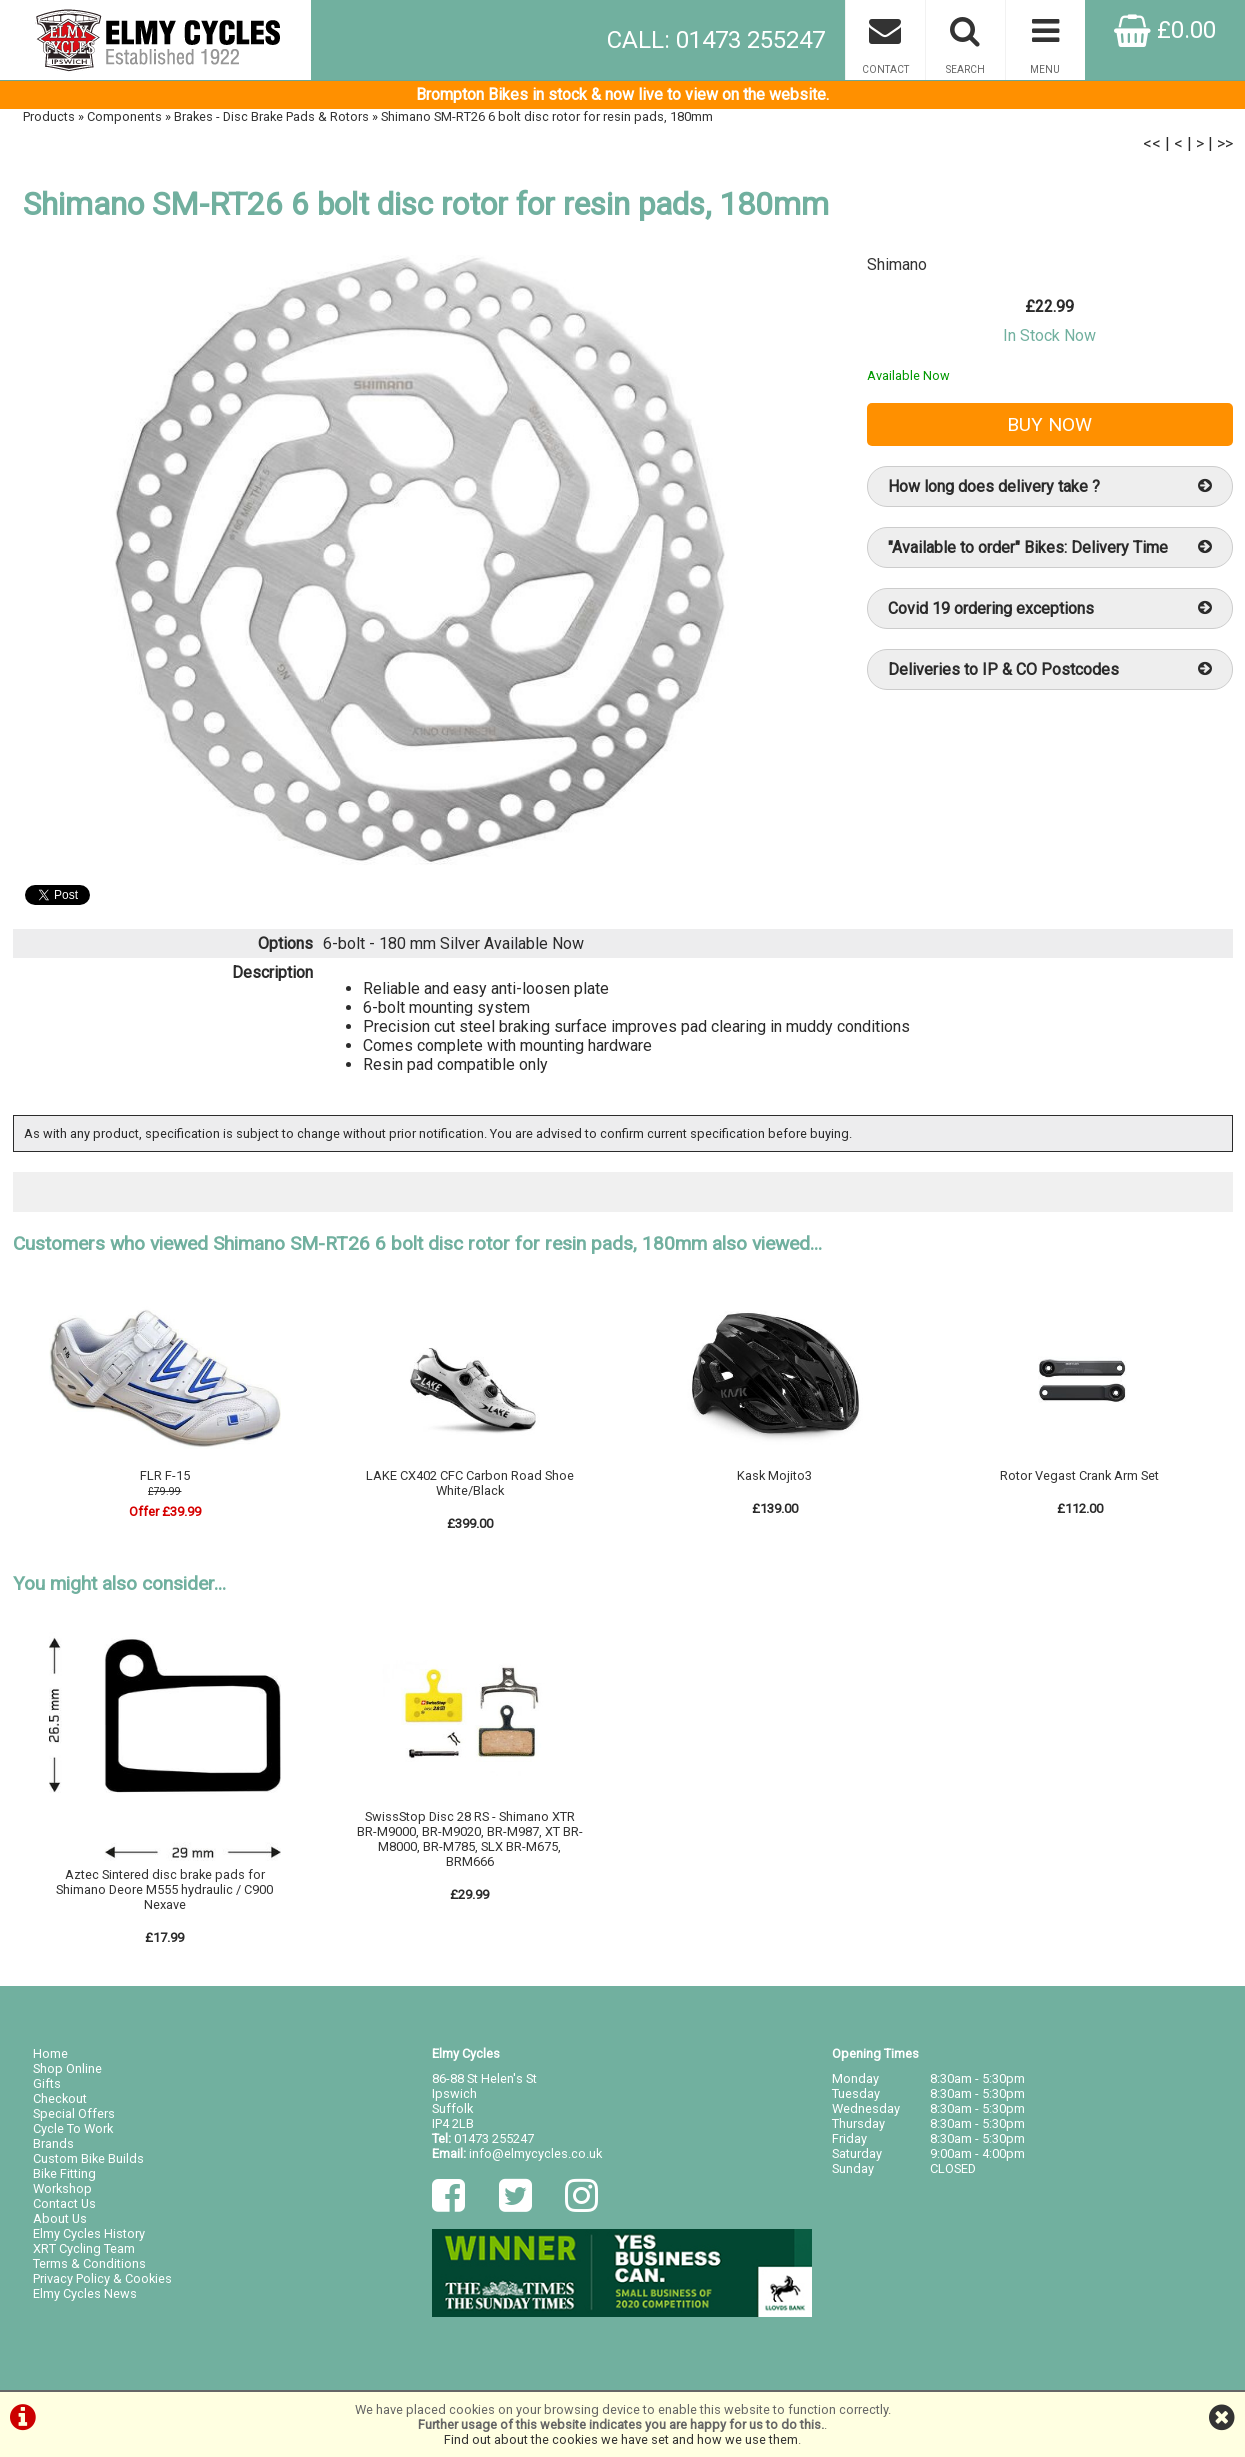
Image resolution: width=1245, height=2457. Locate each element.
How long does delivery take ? (1050, 486)
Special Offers (74, 2113)
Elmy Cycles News (85, 2293)
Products (49, 116)
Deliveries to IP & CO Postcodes (1050, 669)
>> (1225, 143)
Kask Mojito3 (774, 1475)
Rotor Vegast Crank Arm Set (1079, 1475)
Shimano (897, 264)
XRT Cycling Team (84, 2248)
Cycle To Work (73, 2128)
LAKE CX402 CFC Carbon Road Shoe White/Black (470, 1483)
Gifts (47, 2083)
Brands (53, 2143)
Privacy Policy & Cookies (102, 2278)
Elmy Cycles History (89, 2233)
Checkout (60, 2098)
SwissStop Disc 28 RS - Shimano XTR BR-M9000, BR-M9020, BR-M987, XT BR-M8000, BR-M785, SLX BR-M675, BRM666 (470, 1839)
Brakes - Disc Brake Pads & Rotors (271, 116)
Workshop (62, 2188)
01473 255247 (494, 2138)
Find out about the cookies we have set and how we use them (621, 2439)
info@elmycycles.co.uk (535, 2153)
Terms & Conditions (89, 2263)
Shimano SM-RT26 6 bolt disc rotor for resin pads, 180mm (547, 116)
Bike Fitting (64, 2173)
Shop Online (67, 2068)
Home (50, 2053)
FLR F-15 (165, 1475)
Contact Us (64, 2203)
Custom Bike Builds (88, 2158)
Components (124, 116)
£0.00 (1165, 30)
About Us (60, 2218)
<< (1152, 143)
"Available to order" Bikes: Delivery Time (1050, 547)
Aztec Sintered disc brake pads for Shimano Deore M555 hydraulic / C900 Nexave (164, 1889)
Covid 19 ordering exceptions (1050, 608)
